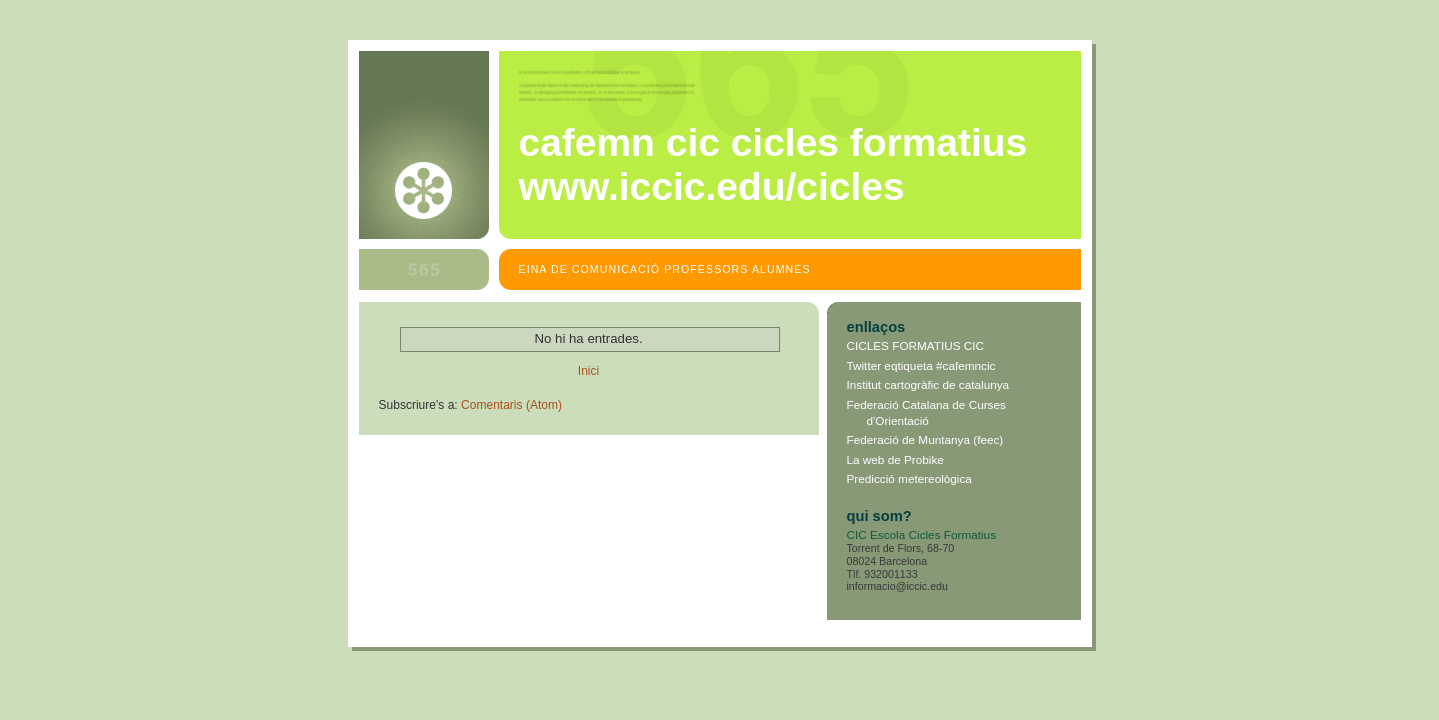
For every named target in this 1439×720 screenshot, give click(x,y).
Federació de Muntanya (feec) (925, 439)
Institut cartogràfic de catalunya (928, 384)
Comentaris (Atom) (511, 405)
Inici (588, 371)
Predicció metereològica (909, 478)
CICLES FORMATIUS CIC (916, 345)
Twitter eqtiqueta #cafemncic (921, 365)
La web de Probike (895, 459)
